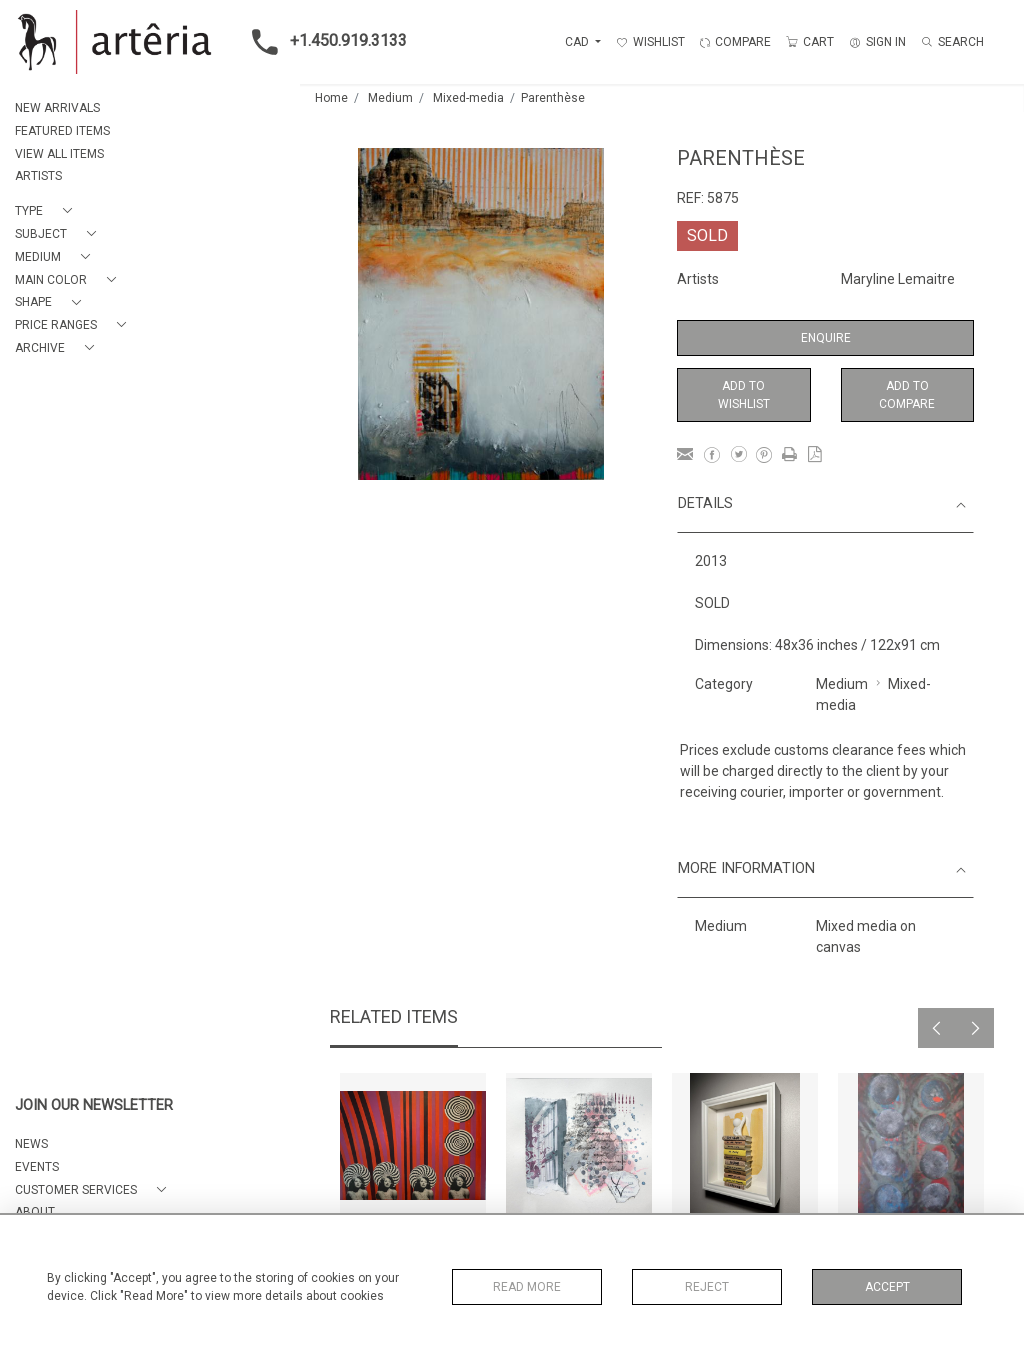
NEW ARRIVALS (57, 108)
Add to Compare (907, 395)
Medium (390, 98)
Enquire (826, 338)
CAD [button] (578, 42)
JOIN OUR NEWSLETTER (94, 1105)
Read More (527, 1287)
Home (331, 98)
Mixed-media (468, 98)
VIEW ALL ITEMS (59, 154)
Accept (887, 1287)
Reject (707, 1287)
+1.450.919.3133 (323, 42)
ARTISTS (38, 176)
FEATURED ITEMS (62, 131)
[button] (47, 211)
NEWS (31, 1144)
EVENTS (37, 1167)
